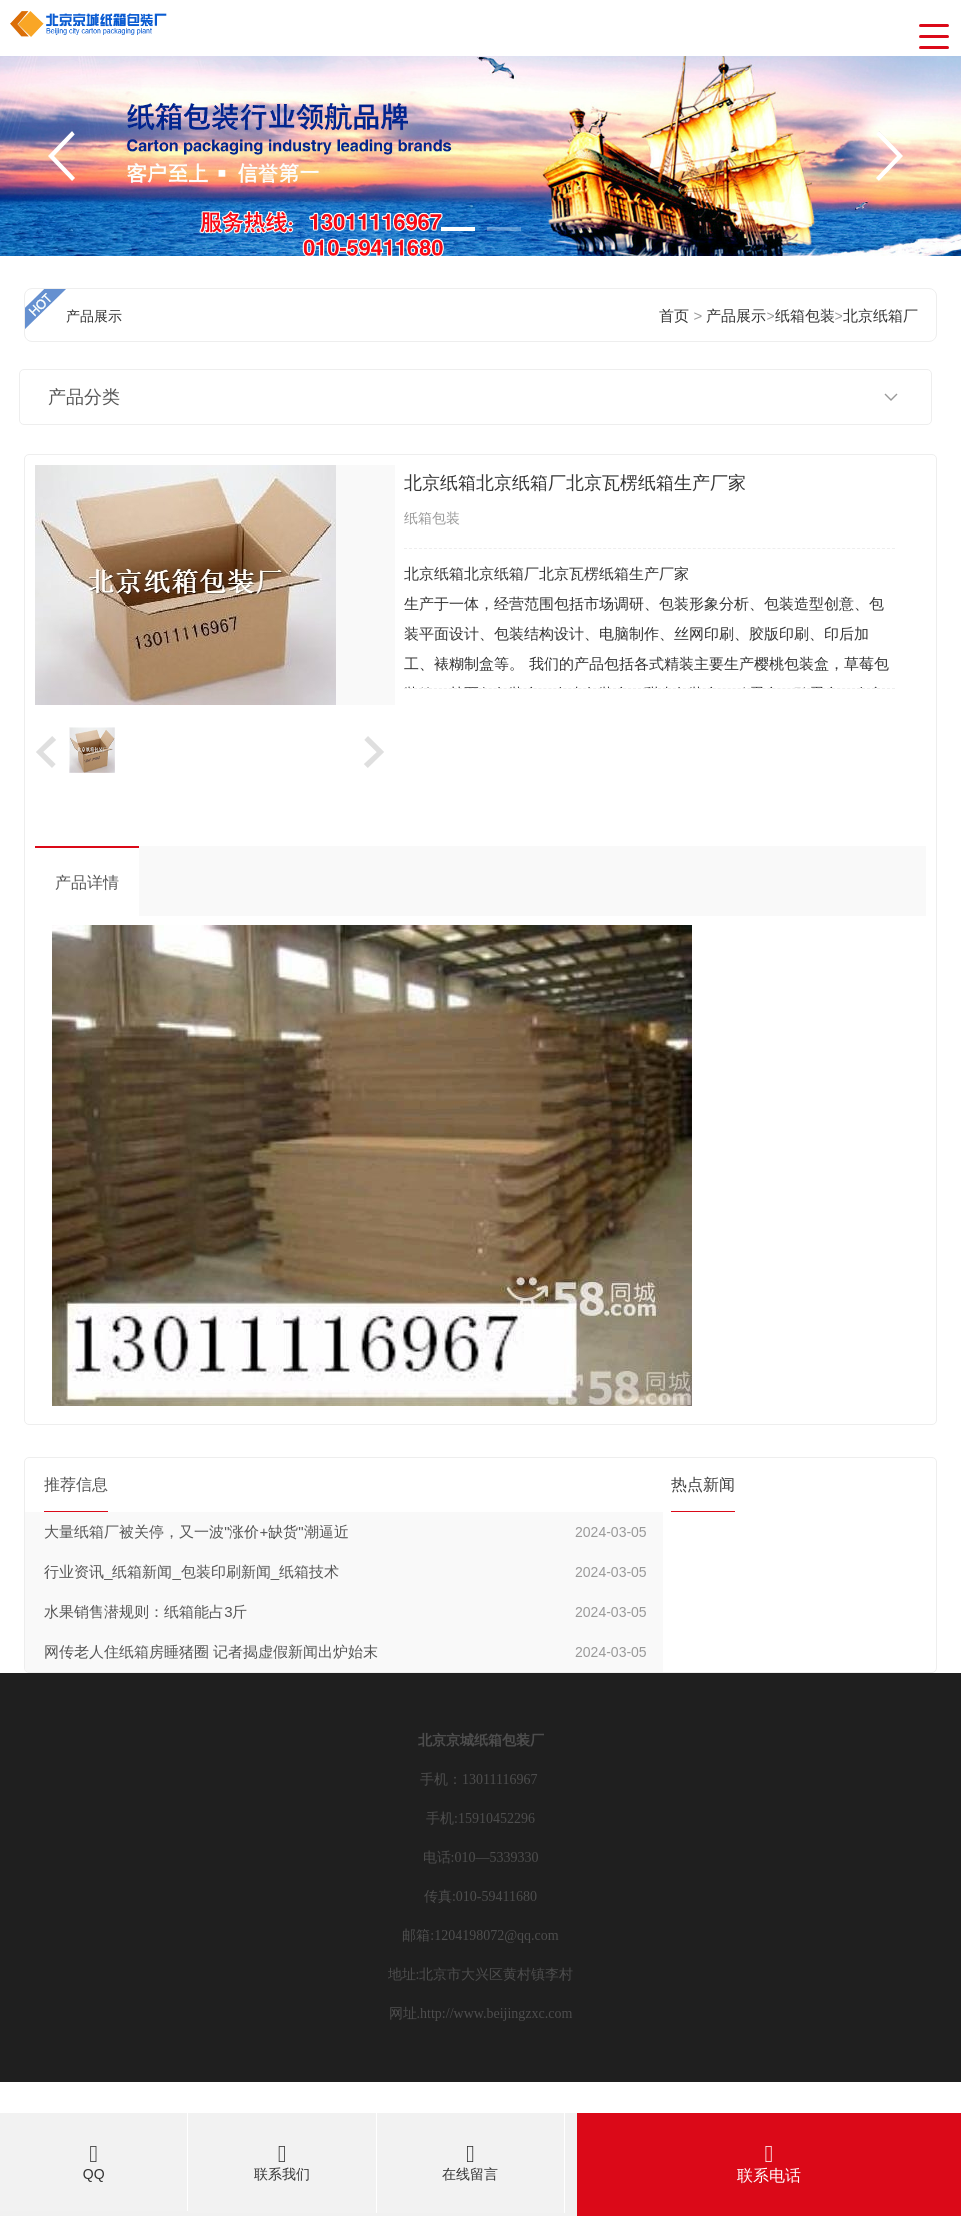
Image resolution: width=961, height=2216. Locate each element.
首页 (674, 315)
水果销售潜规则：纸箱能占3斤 (145, 1611)
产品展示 (736, 315)
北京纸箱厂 (880, 315)
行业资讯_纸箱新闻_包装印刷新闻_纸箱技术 (191, 1571)
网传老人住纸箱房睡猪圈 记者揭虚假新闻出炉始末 (211, 1651)
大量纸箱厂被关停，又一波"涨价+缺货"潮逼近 (196, 1531)
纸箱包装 (805, 315)
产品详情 (87, 882)
